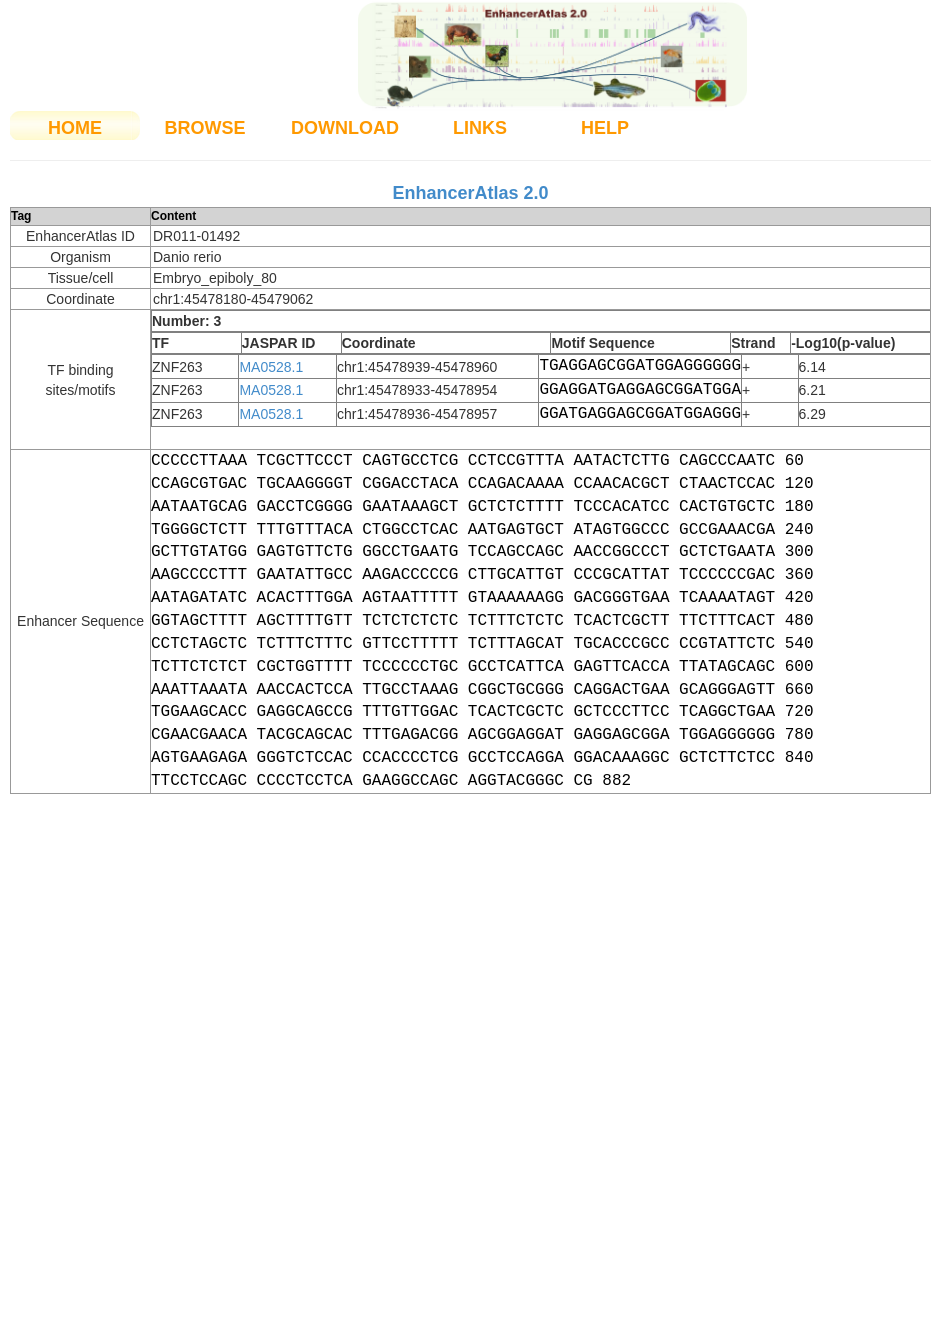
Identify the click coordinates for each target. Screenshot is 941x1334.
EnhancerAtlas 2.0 (470, 193)
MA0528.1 (271, 367)
